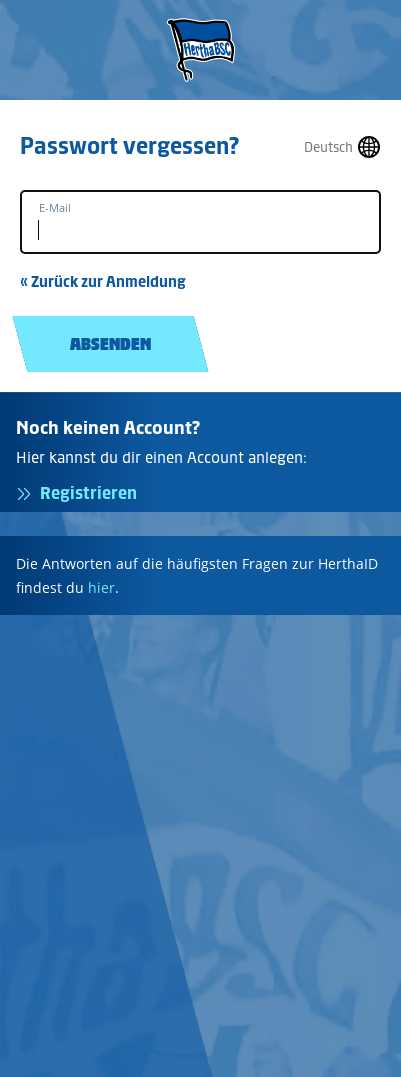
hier (101, 587)
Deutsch (328, 147)
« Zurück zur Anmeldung (103, 281)
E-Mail (55, 208)
